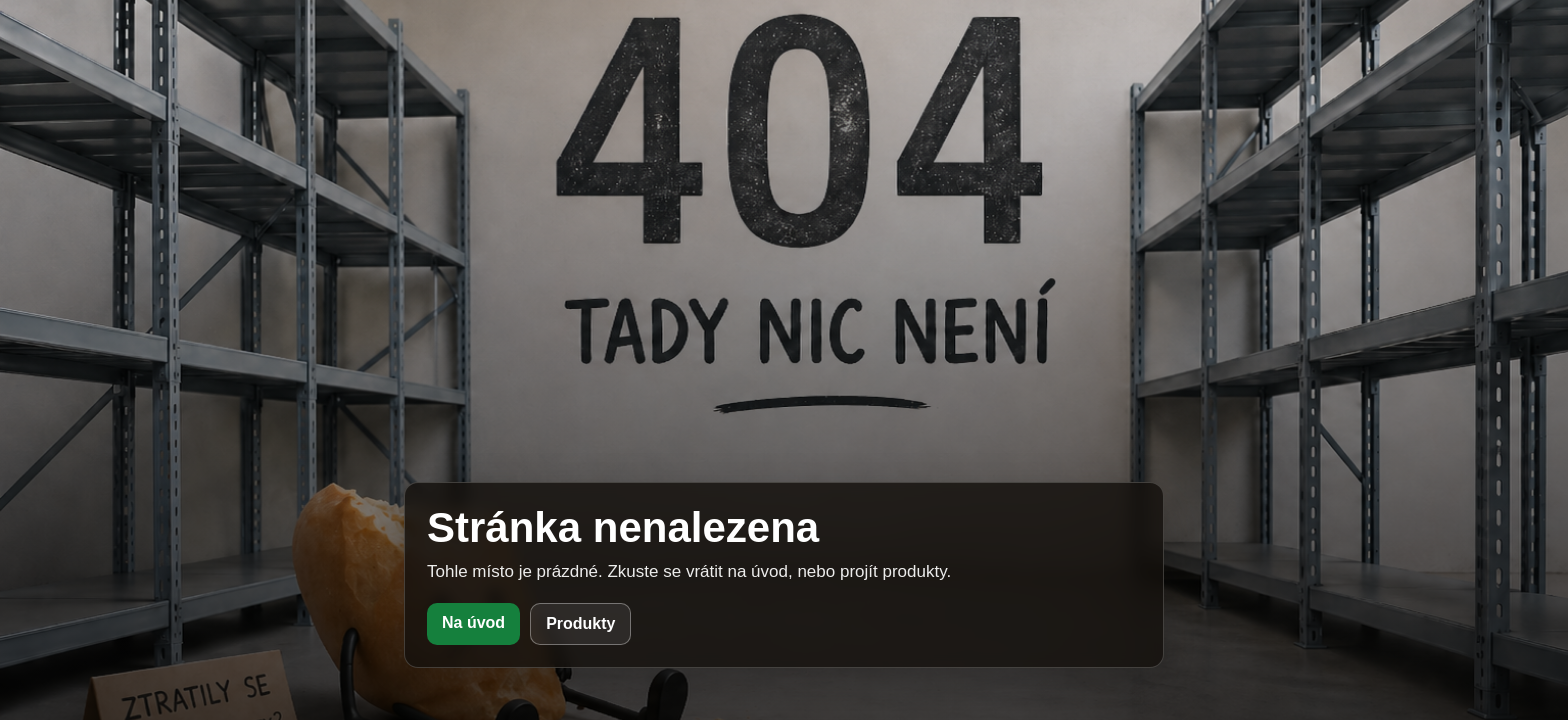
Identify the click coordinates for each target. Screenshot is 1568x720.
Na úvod (473, 622)
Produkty (580, 623)
